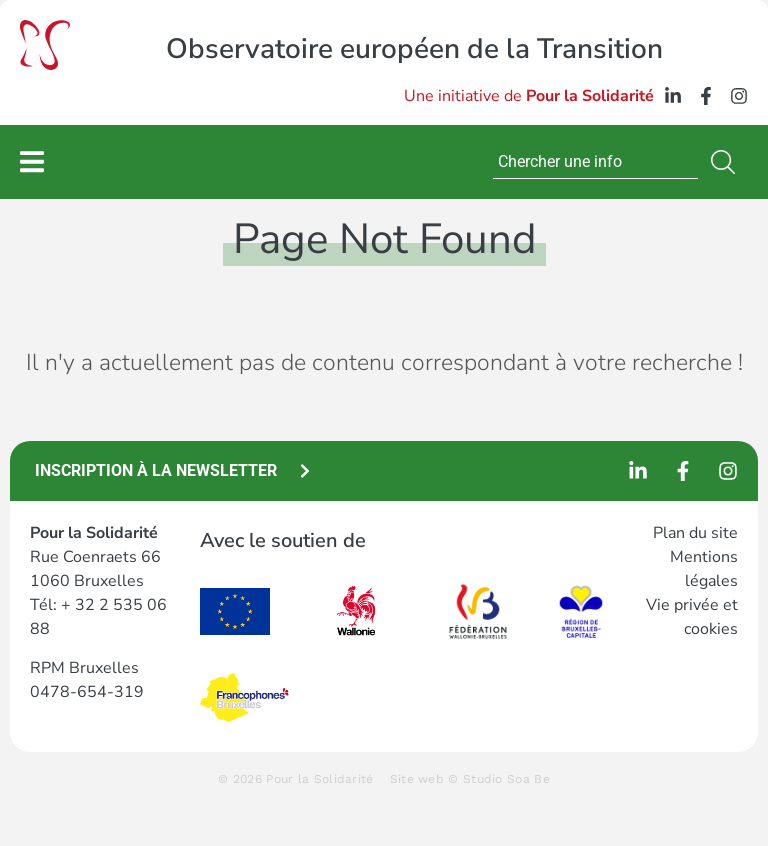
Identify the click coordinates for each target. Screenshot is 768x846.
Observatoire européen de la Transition (414, 49)
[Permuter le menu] (32, 161)
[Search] (727, 162)
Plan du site (695, 533)
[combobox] (595, 162)
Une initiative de (529, 96)
